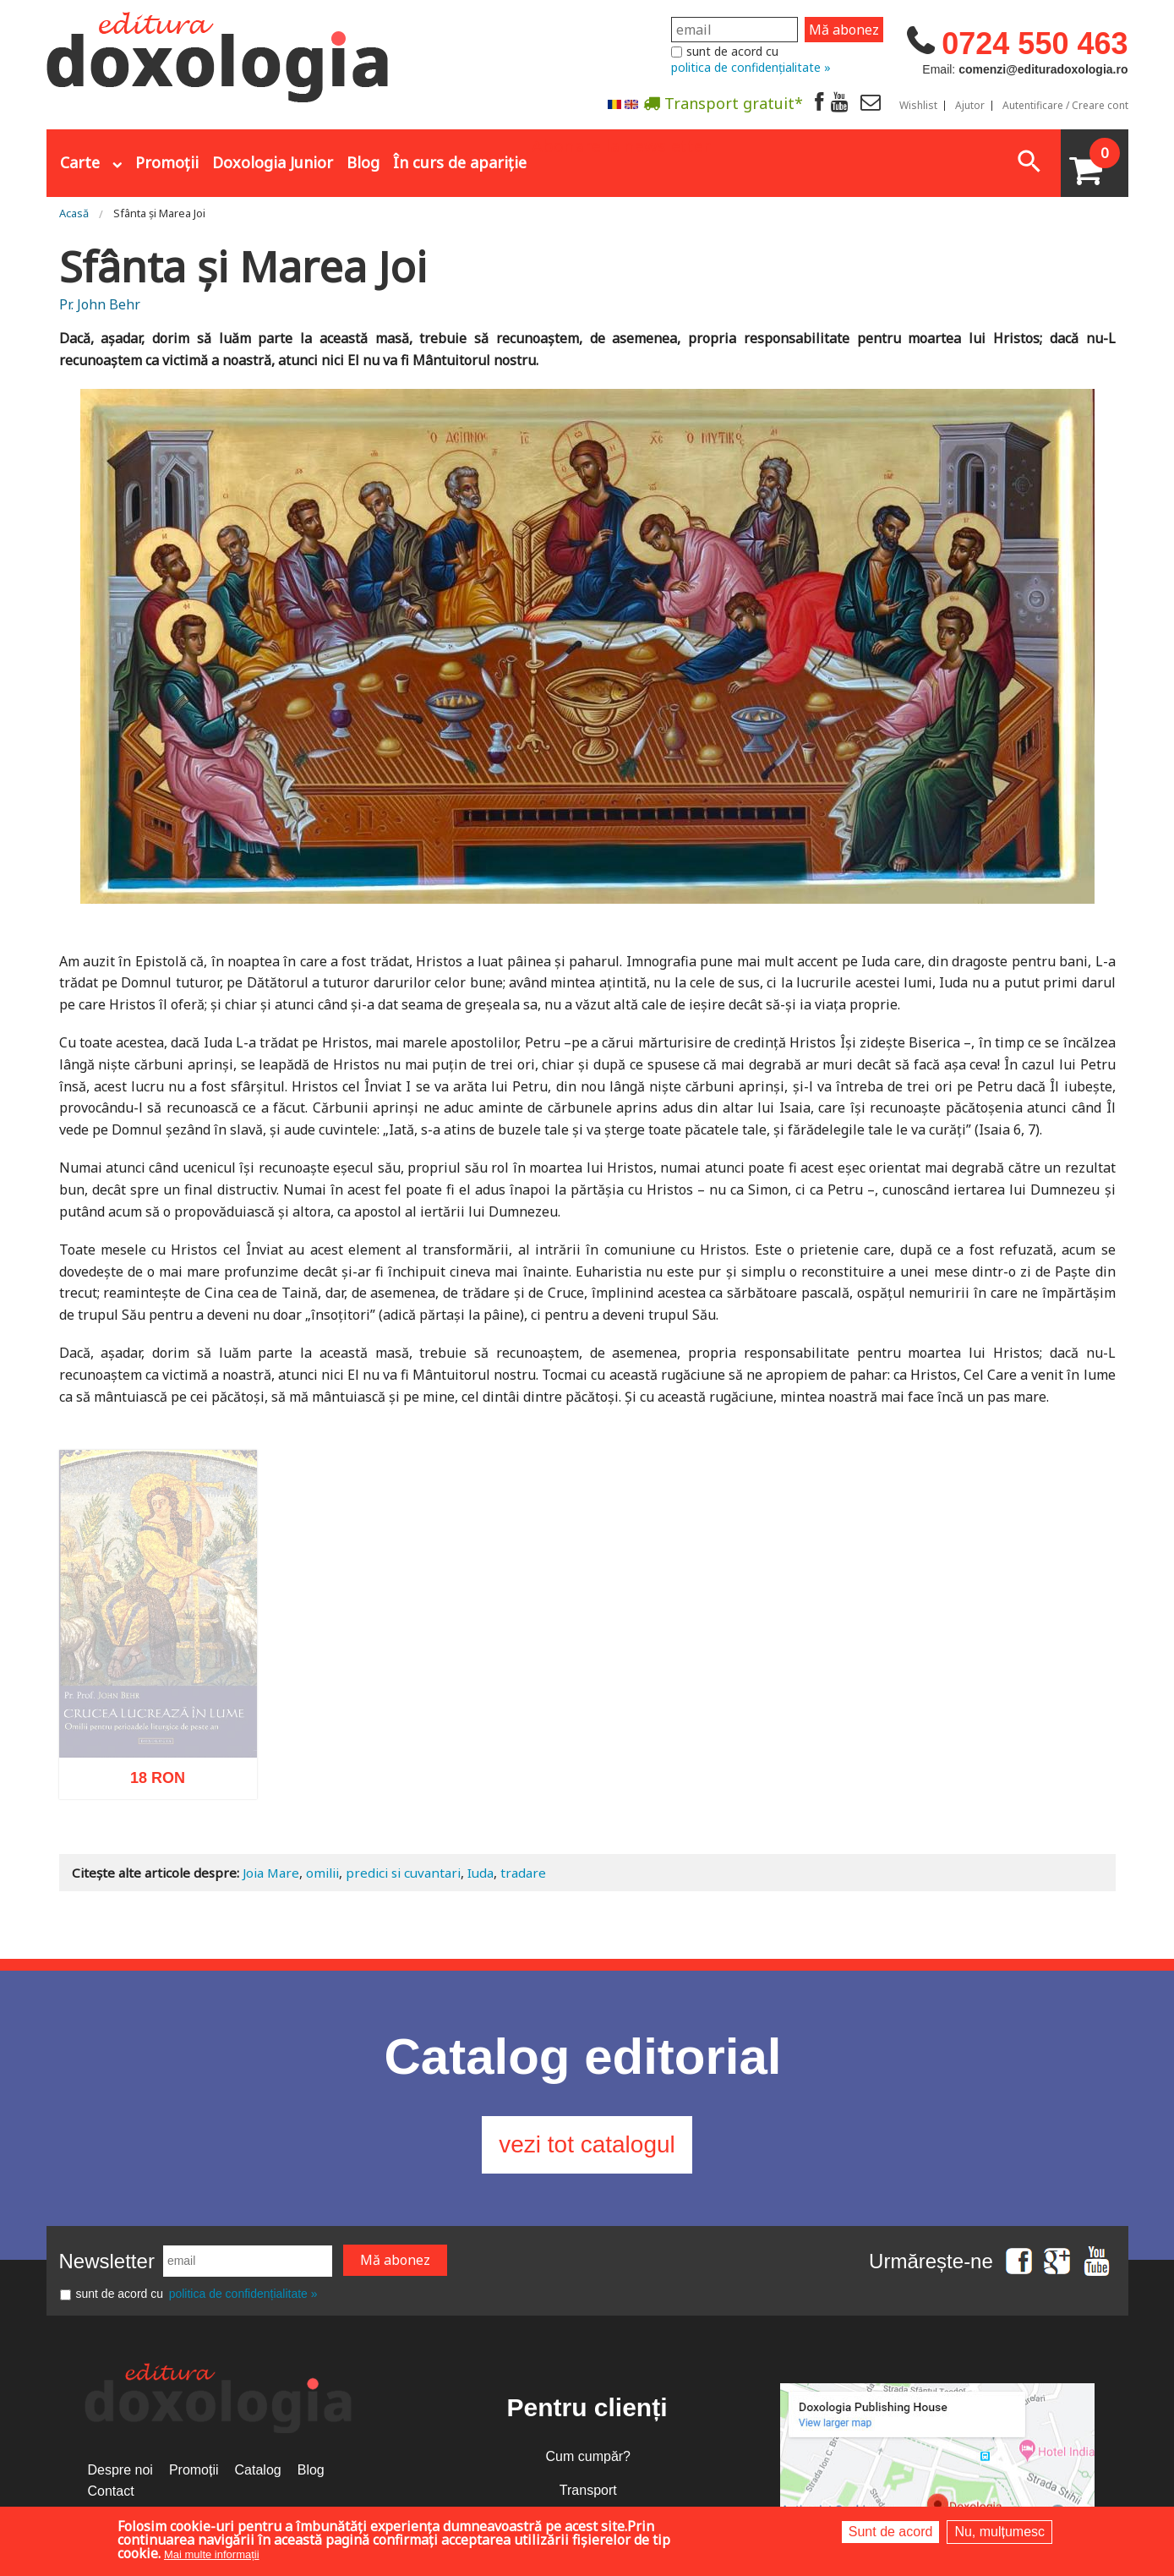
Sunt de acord (891, 2531)
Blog (363, 162)
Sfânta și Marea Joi (159, 213)
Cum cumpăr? (588, 2456)
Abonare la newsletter (621, 144)
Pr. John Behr (99, 304)
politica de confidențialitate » (751, 67)
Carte (80, 162)
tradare (523, 1872)
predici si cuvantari (403, 1872)
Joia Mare (271, 1872)
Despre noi (120, 2470)
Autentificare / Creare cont (1065, 106)
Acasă (74, 213)
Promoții (167, 162)
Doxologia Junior (272, 162)
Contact (111, 2491)
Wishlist (918, 106)
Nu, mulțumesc (999, 2531)
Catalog (258, 2470)
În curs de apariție (460, 162)
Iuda (480, 1872)
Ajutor (970, 106)
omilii (322, 1872)
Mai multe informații (211, 2554)
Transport (588, 2490)
